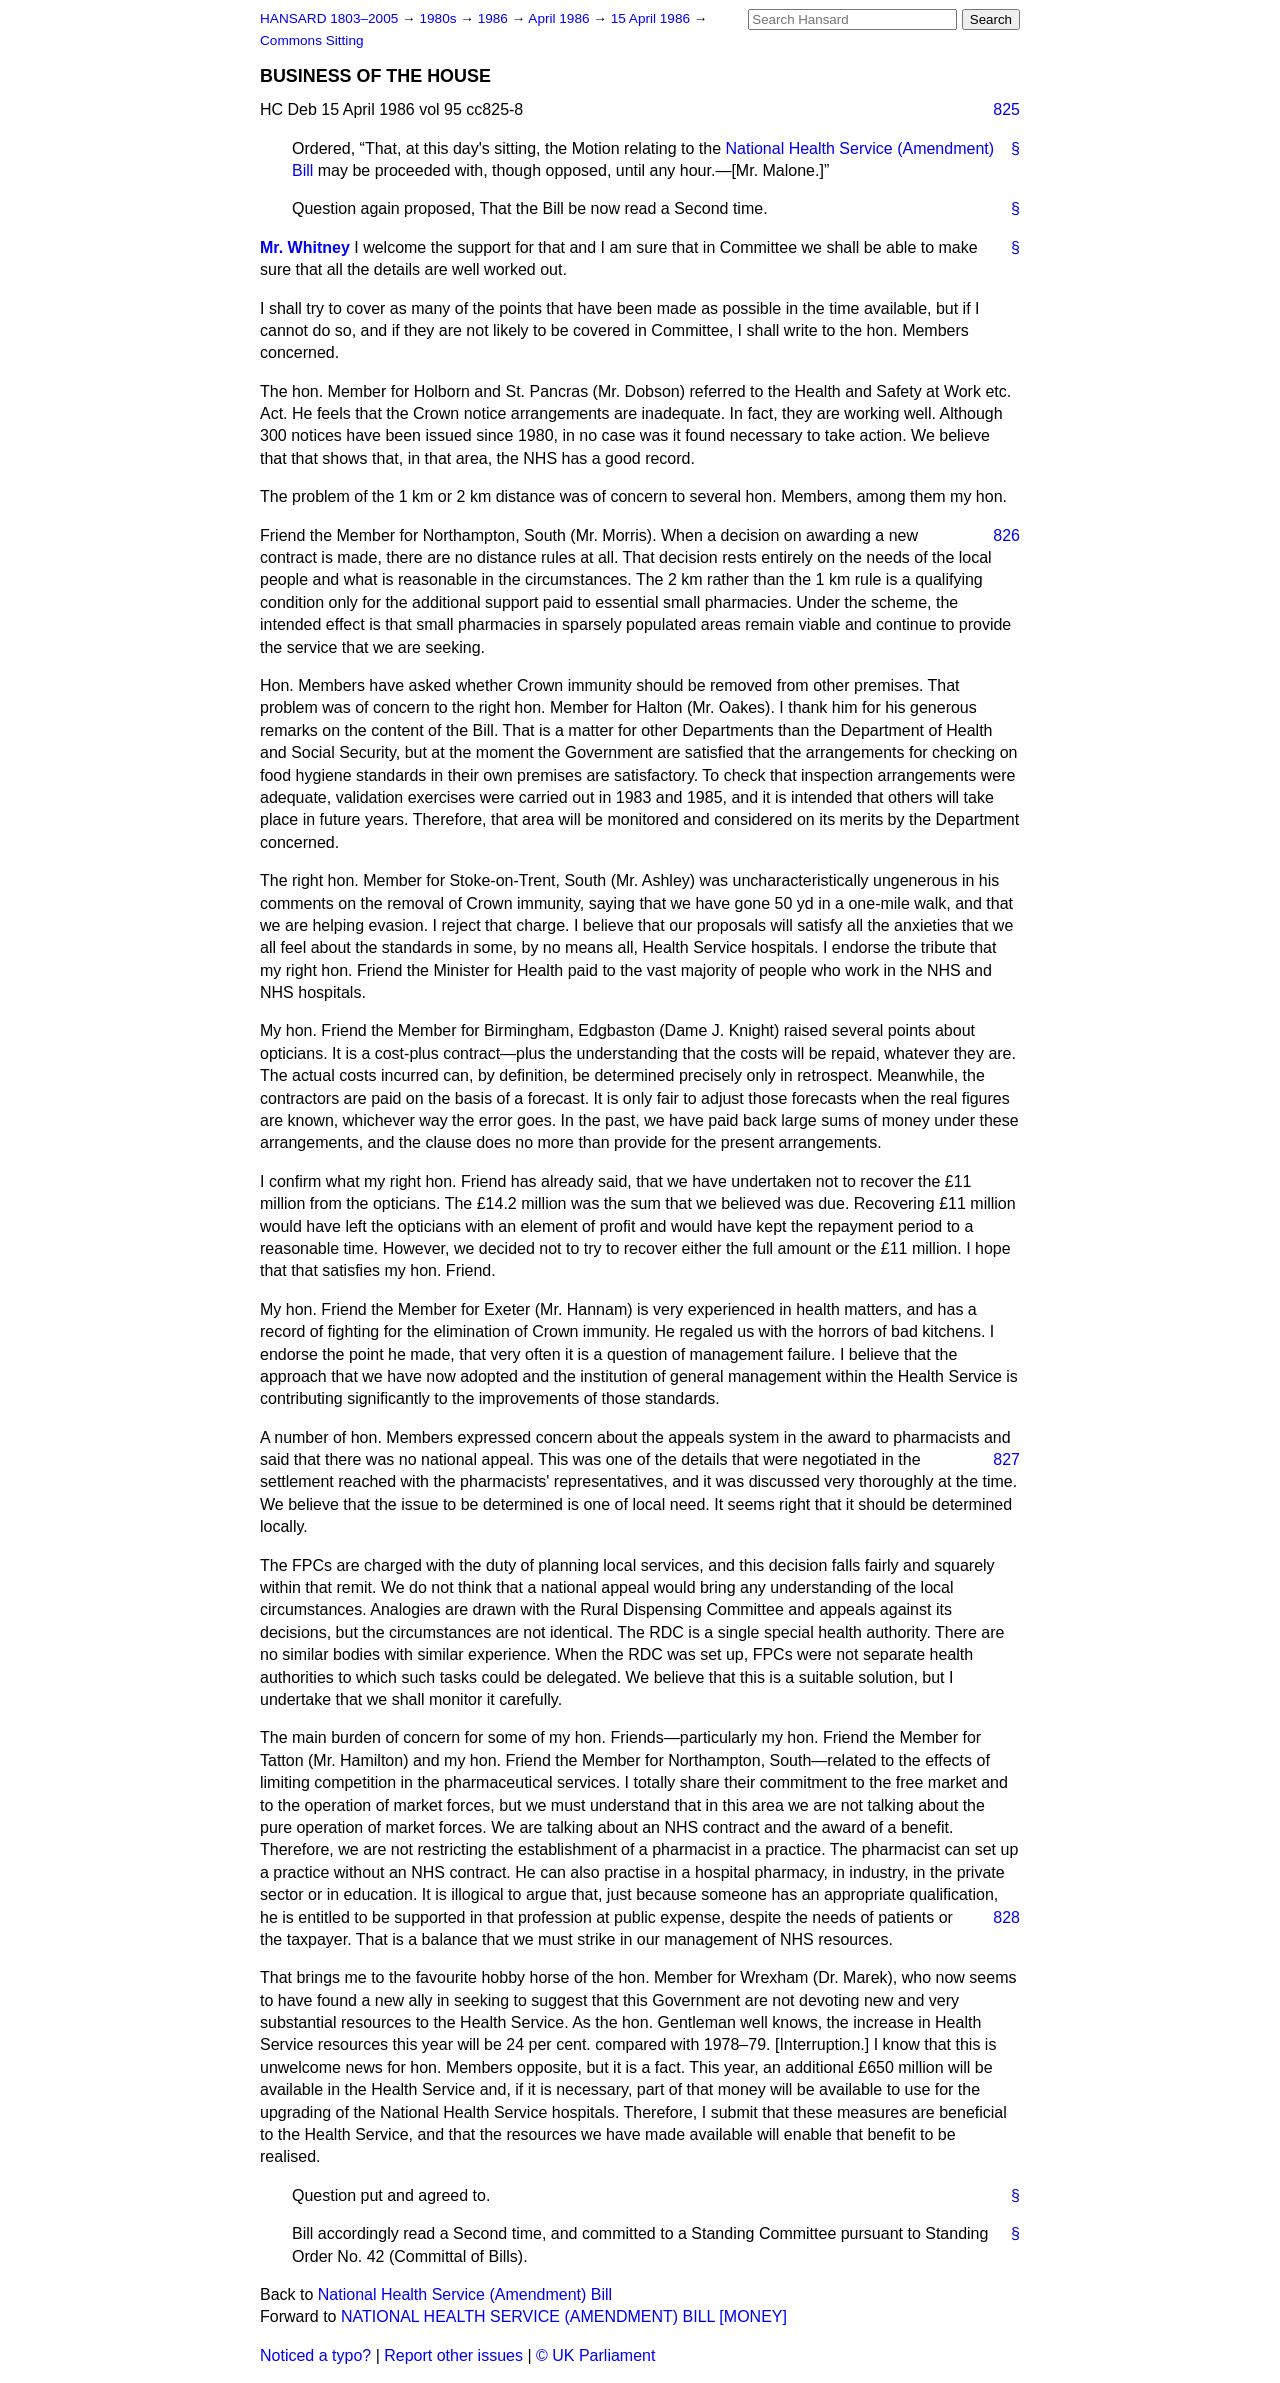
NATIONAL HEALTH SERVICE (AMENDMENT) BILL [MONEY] (564, 2316)
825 (1006, 109)
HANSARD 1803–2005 (329, 18)
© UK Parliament (595, 2355)
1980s (439, 18)
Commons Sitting (312, 40)
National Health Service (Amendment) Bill (465, 2294)
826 (1006, 535)
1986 (495, 18)
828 (1006, 1917)
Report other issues (453, 2355)
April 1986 (560, 18)
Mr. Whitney (305, 247)
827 (1006, 1459)
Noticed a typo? (315, 2355)
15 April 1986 (652, 18)
